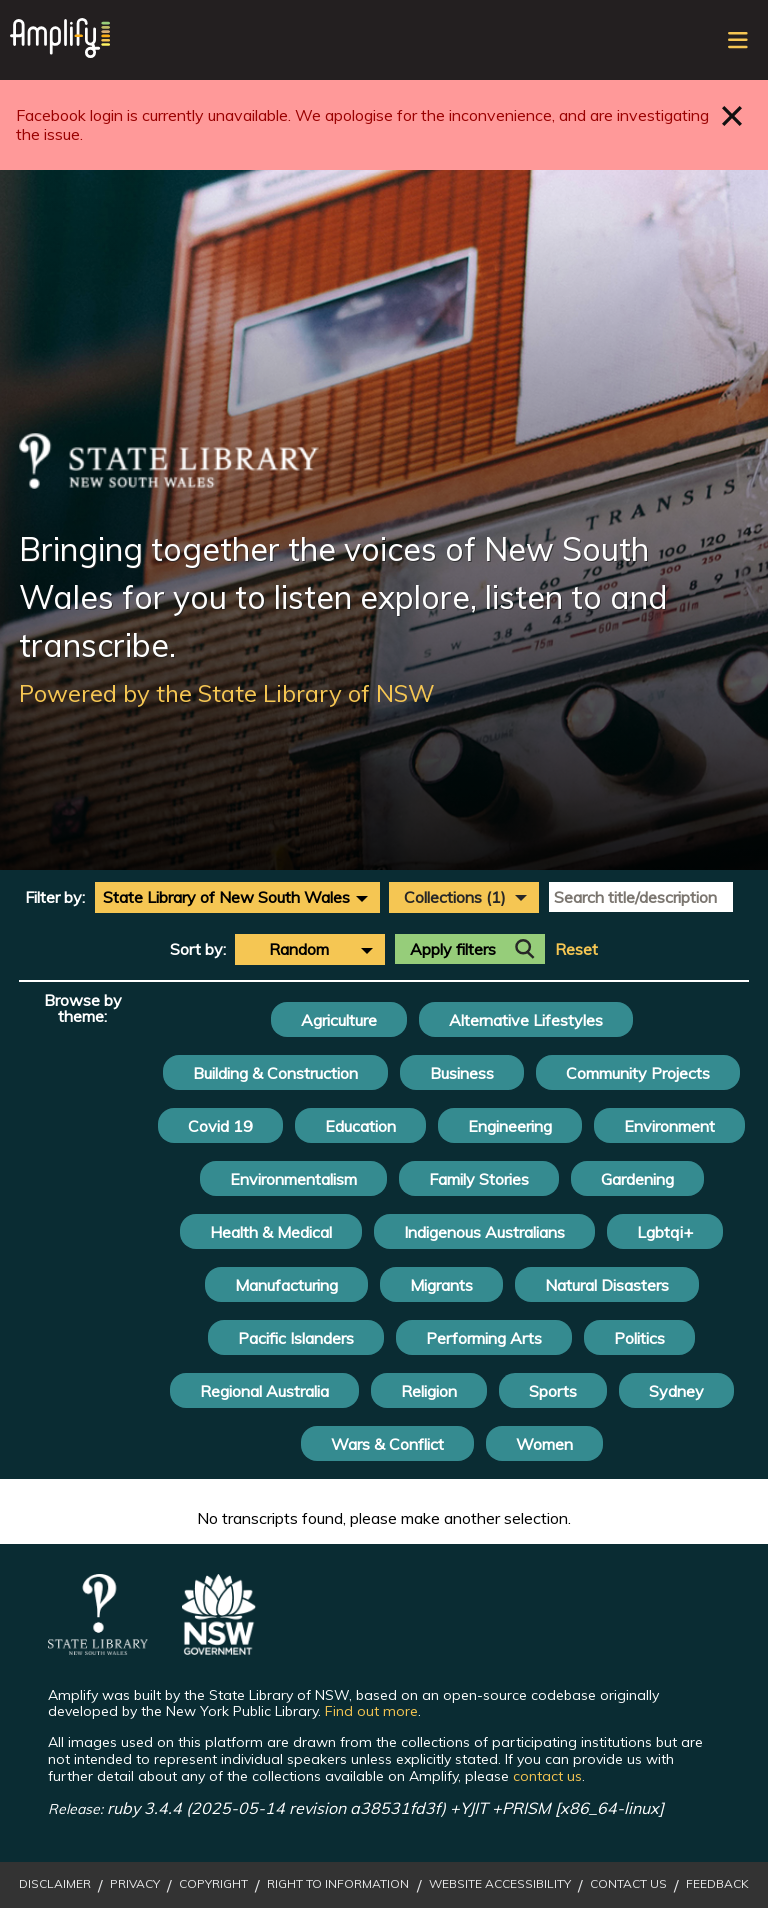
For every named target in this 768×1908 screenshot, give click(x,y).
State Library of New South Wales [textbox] (226, 897)
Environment (669, 1126)
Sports (553, 1391)
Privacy (135, 1884)
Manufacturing (286, 1285)
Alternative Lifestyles (526, 1020)
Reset (576, 949)
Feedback (717, 1884)
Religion (429, 1391)
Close (732, 115)
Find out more (371, 1711)
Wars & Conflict (387, 1444)
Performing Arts (484, 1338)
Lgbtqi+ (665, 1232)
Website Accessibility (500, 1884)
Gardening (637, 1179)
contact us (547, 1776)
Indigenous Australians (484, 1232)
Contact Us (628, 1884)
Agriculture (339, 1020)
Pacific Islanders (296, 1338)
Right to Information (338, 1884)
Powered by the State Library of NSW (227, 693)
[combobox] (237, 897)
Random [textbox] (299, 949)
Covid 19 (220, 1126)
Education (360, 1126)
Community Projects (638, 1073)
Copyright (213, 1884)
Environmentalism (293, 1179)
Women (544, 1444)
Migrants (441, 1285)
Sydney (676, 1391)
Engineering (510, 1126)
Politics (639, 1338)
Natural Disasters (607, 1285)
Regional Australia (264, 1391)
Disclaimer (55, 1884)
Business (462, 1073)
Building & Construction (275, 1073)
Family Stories (479, 1179)
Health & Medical (271, 1232)
